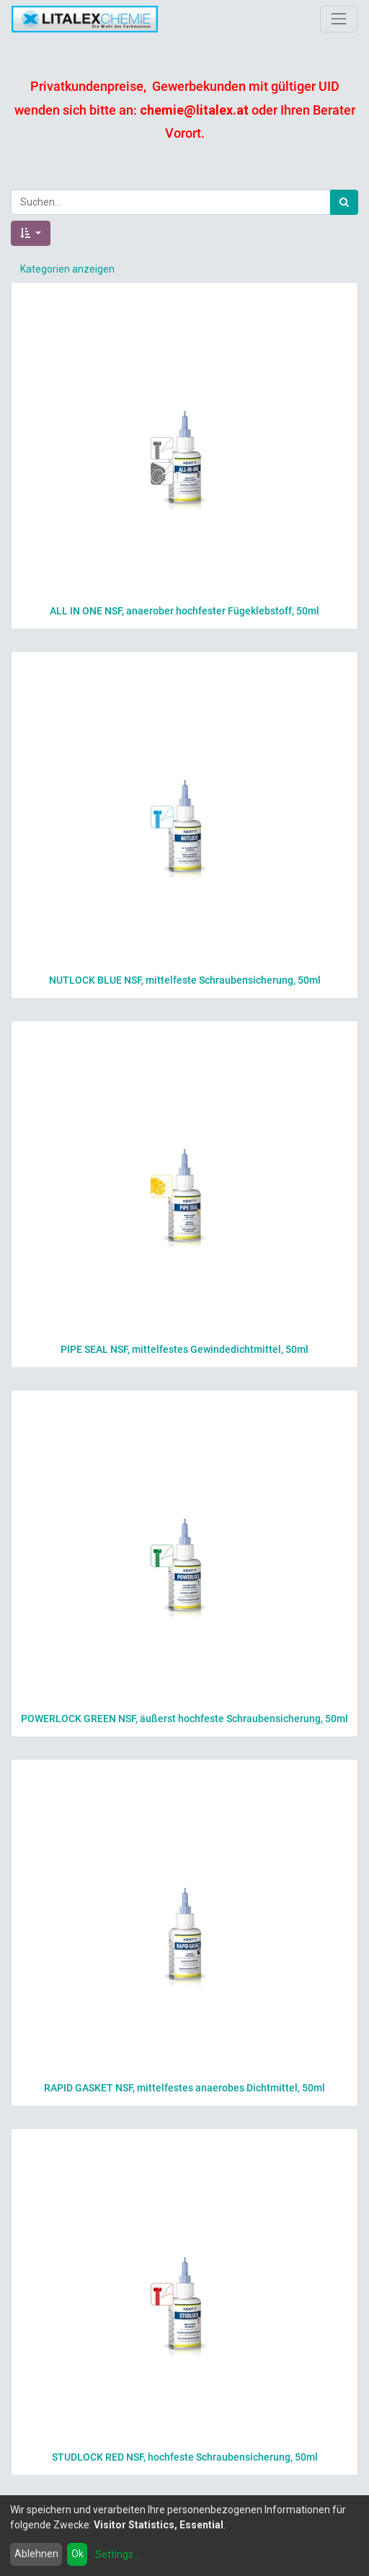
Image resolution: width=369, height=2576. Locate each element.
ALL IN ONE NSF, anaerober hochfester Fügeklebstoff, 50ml (184, 611)
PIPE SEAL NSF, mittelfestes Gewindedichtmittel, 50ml (184, 1349)
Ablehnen (36, 2553)
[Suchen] (344, 202)
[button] (30, 233)
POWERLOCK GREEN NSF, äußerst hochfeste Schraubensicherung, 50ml (184, 1718)
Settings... (117, 2554)
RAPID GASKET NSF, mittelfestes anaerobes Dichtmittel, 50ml (184, 2088)
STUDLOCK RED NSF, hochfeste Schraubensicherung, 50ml (185, 2457)
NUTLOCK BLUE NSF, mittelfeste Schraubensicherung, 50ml (185, 980)
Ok (77, 2553)
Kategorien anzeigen (67, 269)
